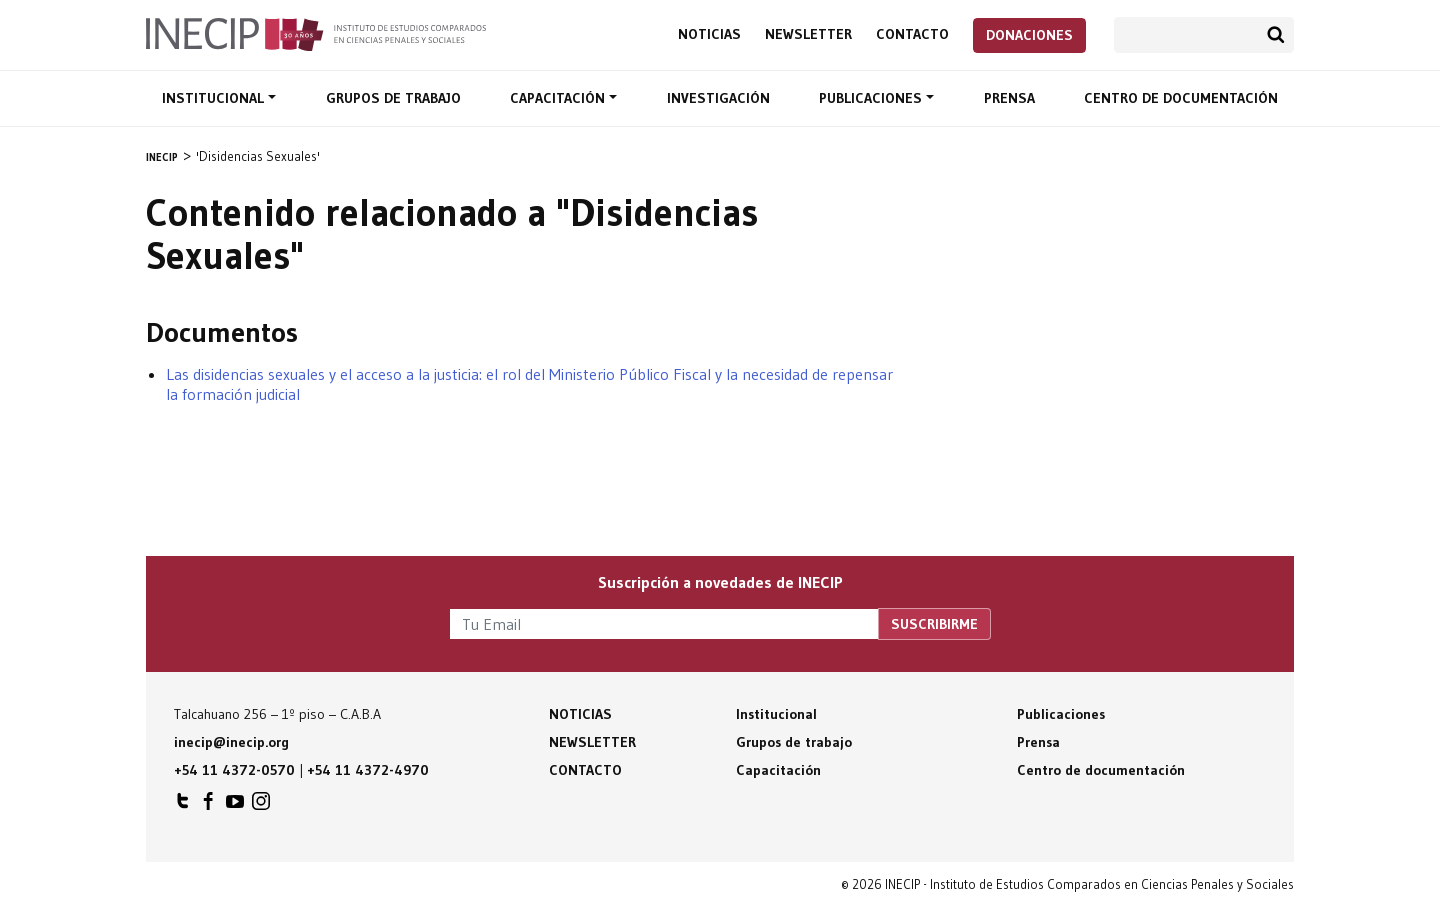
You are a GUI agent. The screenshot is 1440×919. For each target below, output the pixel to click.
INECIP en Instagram (261, 806)
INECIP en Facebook (209, 806)
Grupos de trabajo (393, 98)
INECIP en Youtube (235, 806)
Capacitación (559, 98)
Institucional (215, 98)
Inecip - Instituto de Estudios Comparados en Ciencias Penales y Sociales (316, 33)
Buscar (1276, 35)
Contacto (912, 34)
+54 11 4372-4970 (368, 770)
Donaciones (1029, 35)
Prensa (1009, 98)
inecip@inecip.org (231, 742)
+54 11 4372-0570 (234, 770)
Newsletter (808, 34)
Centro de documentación (1181, 98)
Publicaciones (872, 98)
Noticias (709, 34)
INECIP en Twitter (183, 806)
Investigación (718, 98)
